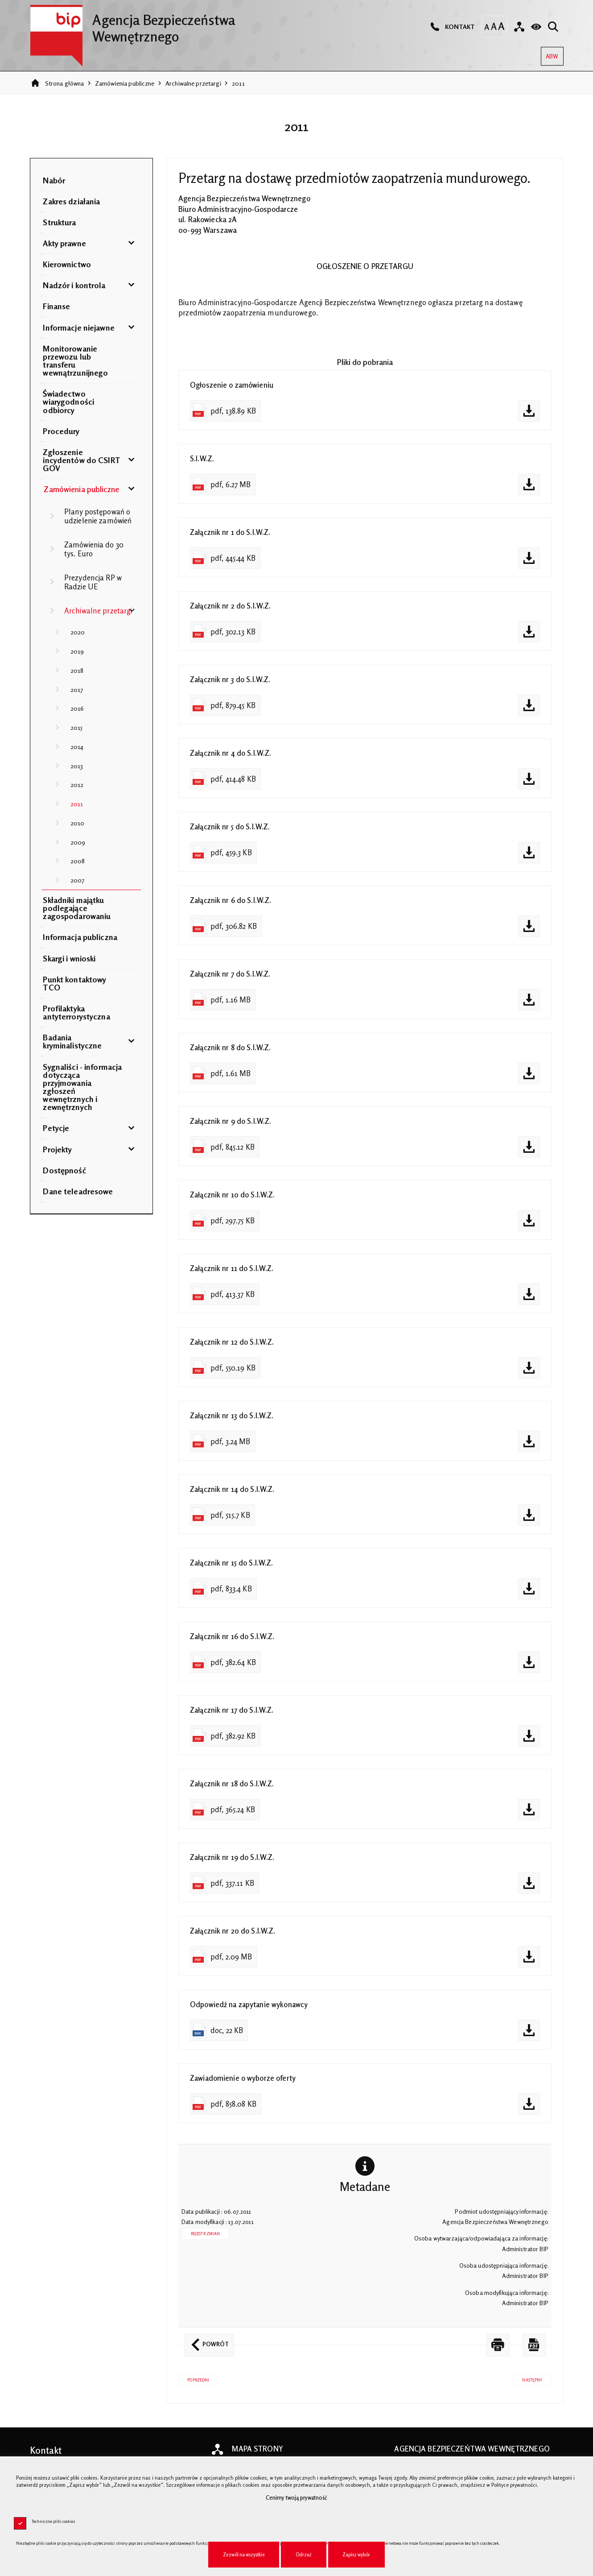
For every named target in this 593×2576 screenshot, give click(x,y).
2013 (76, 766)
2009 (78, 842)
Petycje (56, 1128)
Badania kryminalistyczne (72, 1041)
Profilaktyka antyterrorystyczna (76, 1012)
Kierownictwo (67, 264)
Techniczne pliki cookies (53, 2521)
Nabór (54, 180)
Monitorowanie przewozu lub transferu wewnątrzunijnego (75, 360)
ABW (549, 53)
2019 (77, 651)
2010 (77, 823)
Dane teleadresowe (78, 1191)
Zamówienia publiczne (125, 83)
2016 (77, 708)
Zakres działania (71, 201)
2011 (238, 83)
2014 (77, 746)
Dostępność (64, 1170)
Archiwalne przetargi (193, 83)
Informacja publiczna (80, 937)
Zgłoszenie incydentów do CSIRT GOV (81, 460)
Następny (528, 2386)
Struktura (59, 222)
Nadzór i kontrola (74, 285)
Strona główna (64, 83)
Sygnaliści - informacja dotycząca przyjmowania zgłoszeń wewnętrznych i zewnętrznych (82, 1087)
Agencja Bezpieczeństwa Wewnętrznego (132, 24)
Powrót (206, 2348)
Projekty (57, 1149)
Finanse (56, 306)
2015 (76, 727)
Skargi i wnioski (69, 958)
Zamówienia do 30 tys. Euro (94, 549)
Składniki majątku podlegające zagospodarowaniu (77, 908)
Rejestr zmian (205, 2241)
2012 (77, 784)
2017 (76, 689)
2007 (77, 880)
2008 (77, 861)
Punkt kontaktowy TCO (74, 983)
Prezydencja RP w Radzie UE (92, 582)
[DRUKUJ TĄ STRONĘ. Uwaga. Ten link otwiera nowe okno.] (498, 2352)
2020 (77, 632)
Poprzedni (194, 2386)
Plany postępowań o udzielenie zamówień (98, 516)
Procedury (61, 431)
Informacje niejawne (78, 327)
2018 (77, 670)
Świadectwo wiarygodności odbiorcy (68, 401)
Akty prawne (64, 243)
